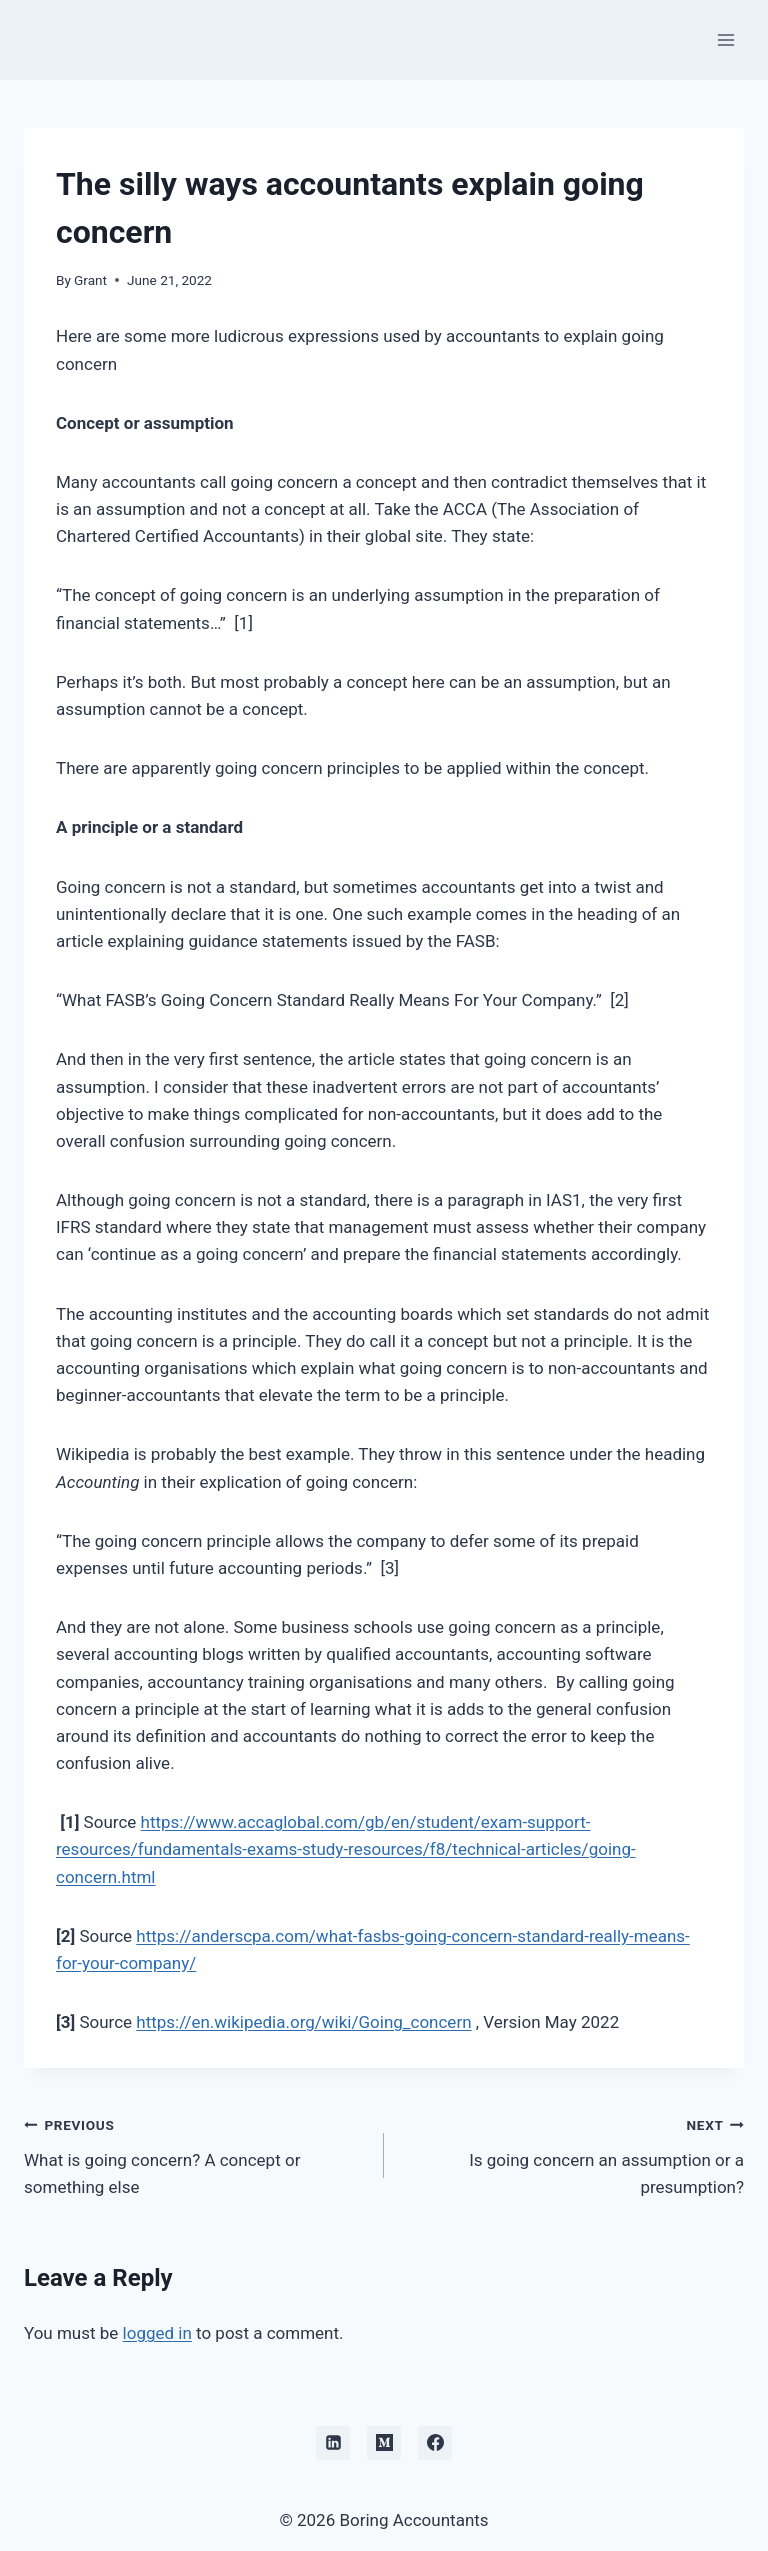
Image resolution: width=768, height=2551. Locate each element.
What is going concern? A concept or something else (195, 2154)
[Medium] (384, 2443)
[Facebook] (435, 2443)
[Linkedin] (333, 2443)
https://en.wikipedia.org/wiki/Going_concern (303, 2022)
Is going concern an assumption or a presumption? (572, 2154)
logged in (157, 2333)
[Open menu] (725, 39)
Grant (90, 280)
